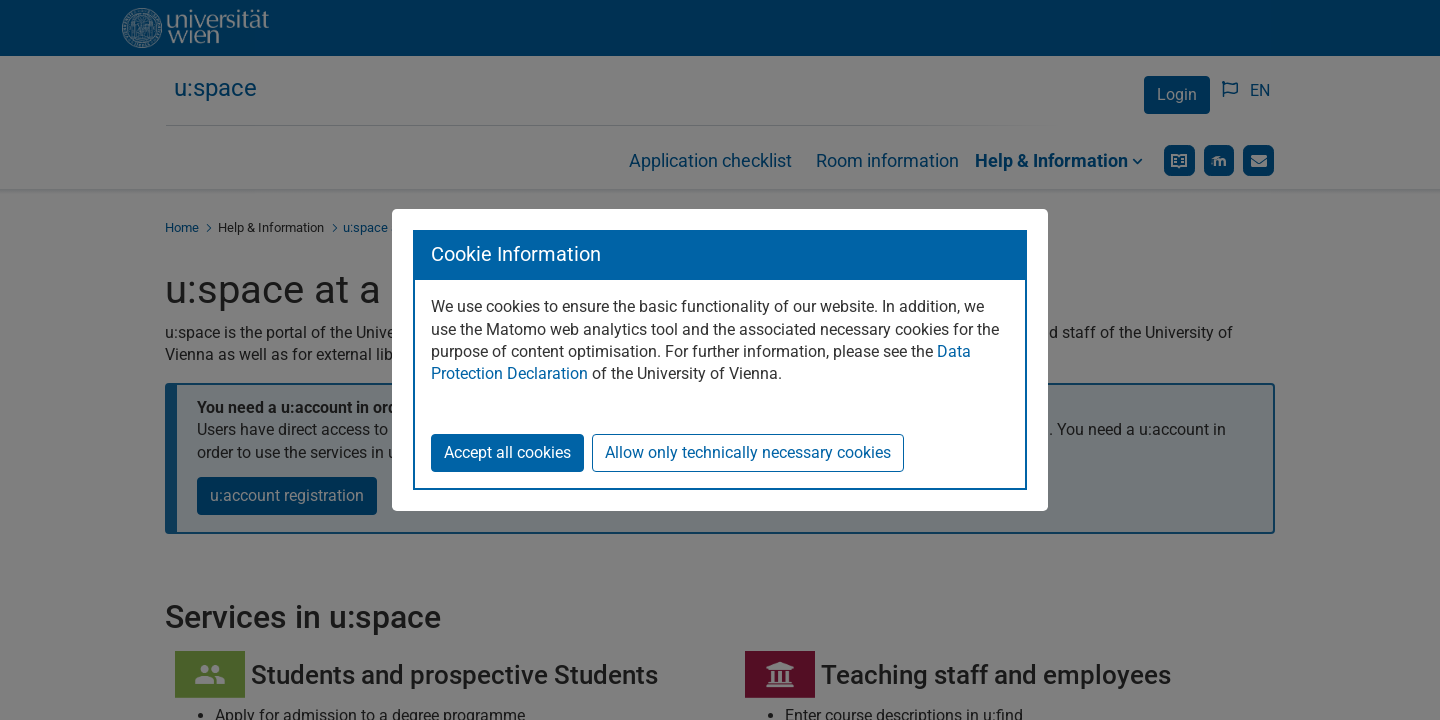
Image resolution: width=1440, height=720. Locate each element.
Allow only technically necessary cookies (748, 452)
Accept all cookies (507, 452)
